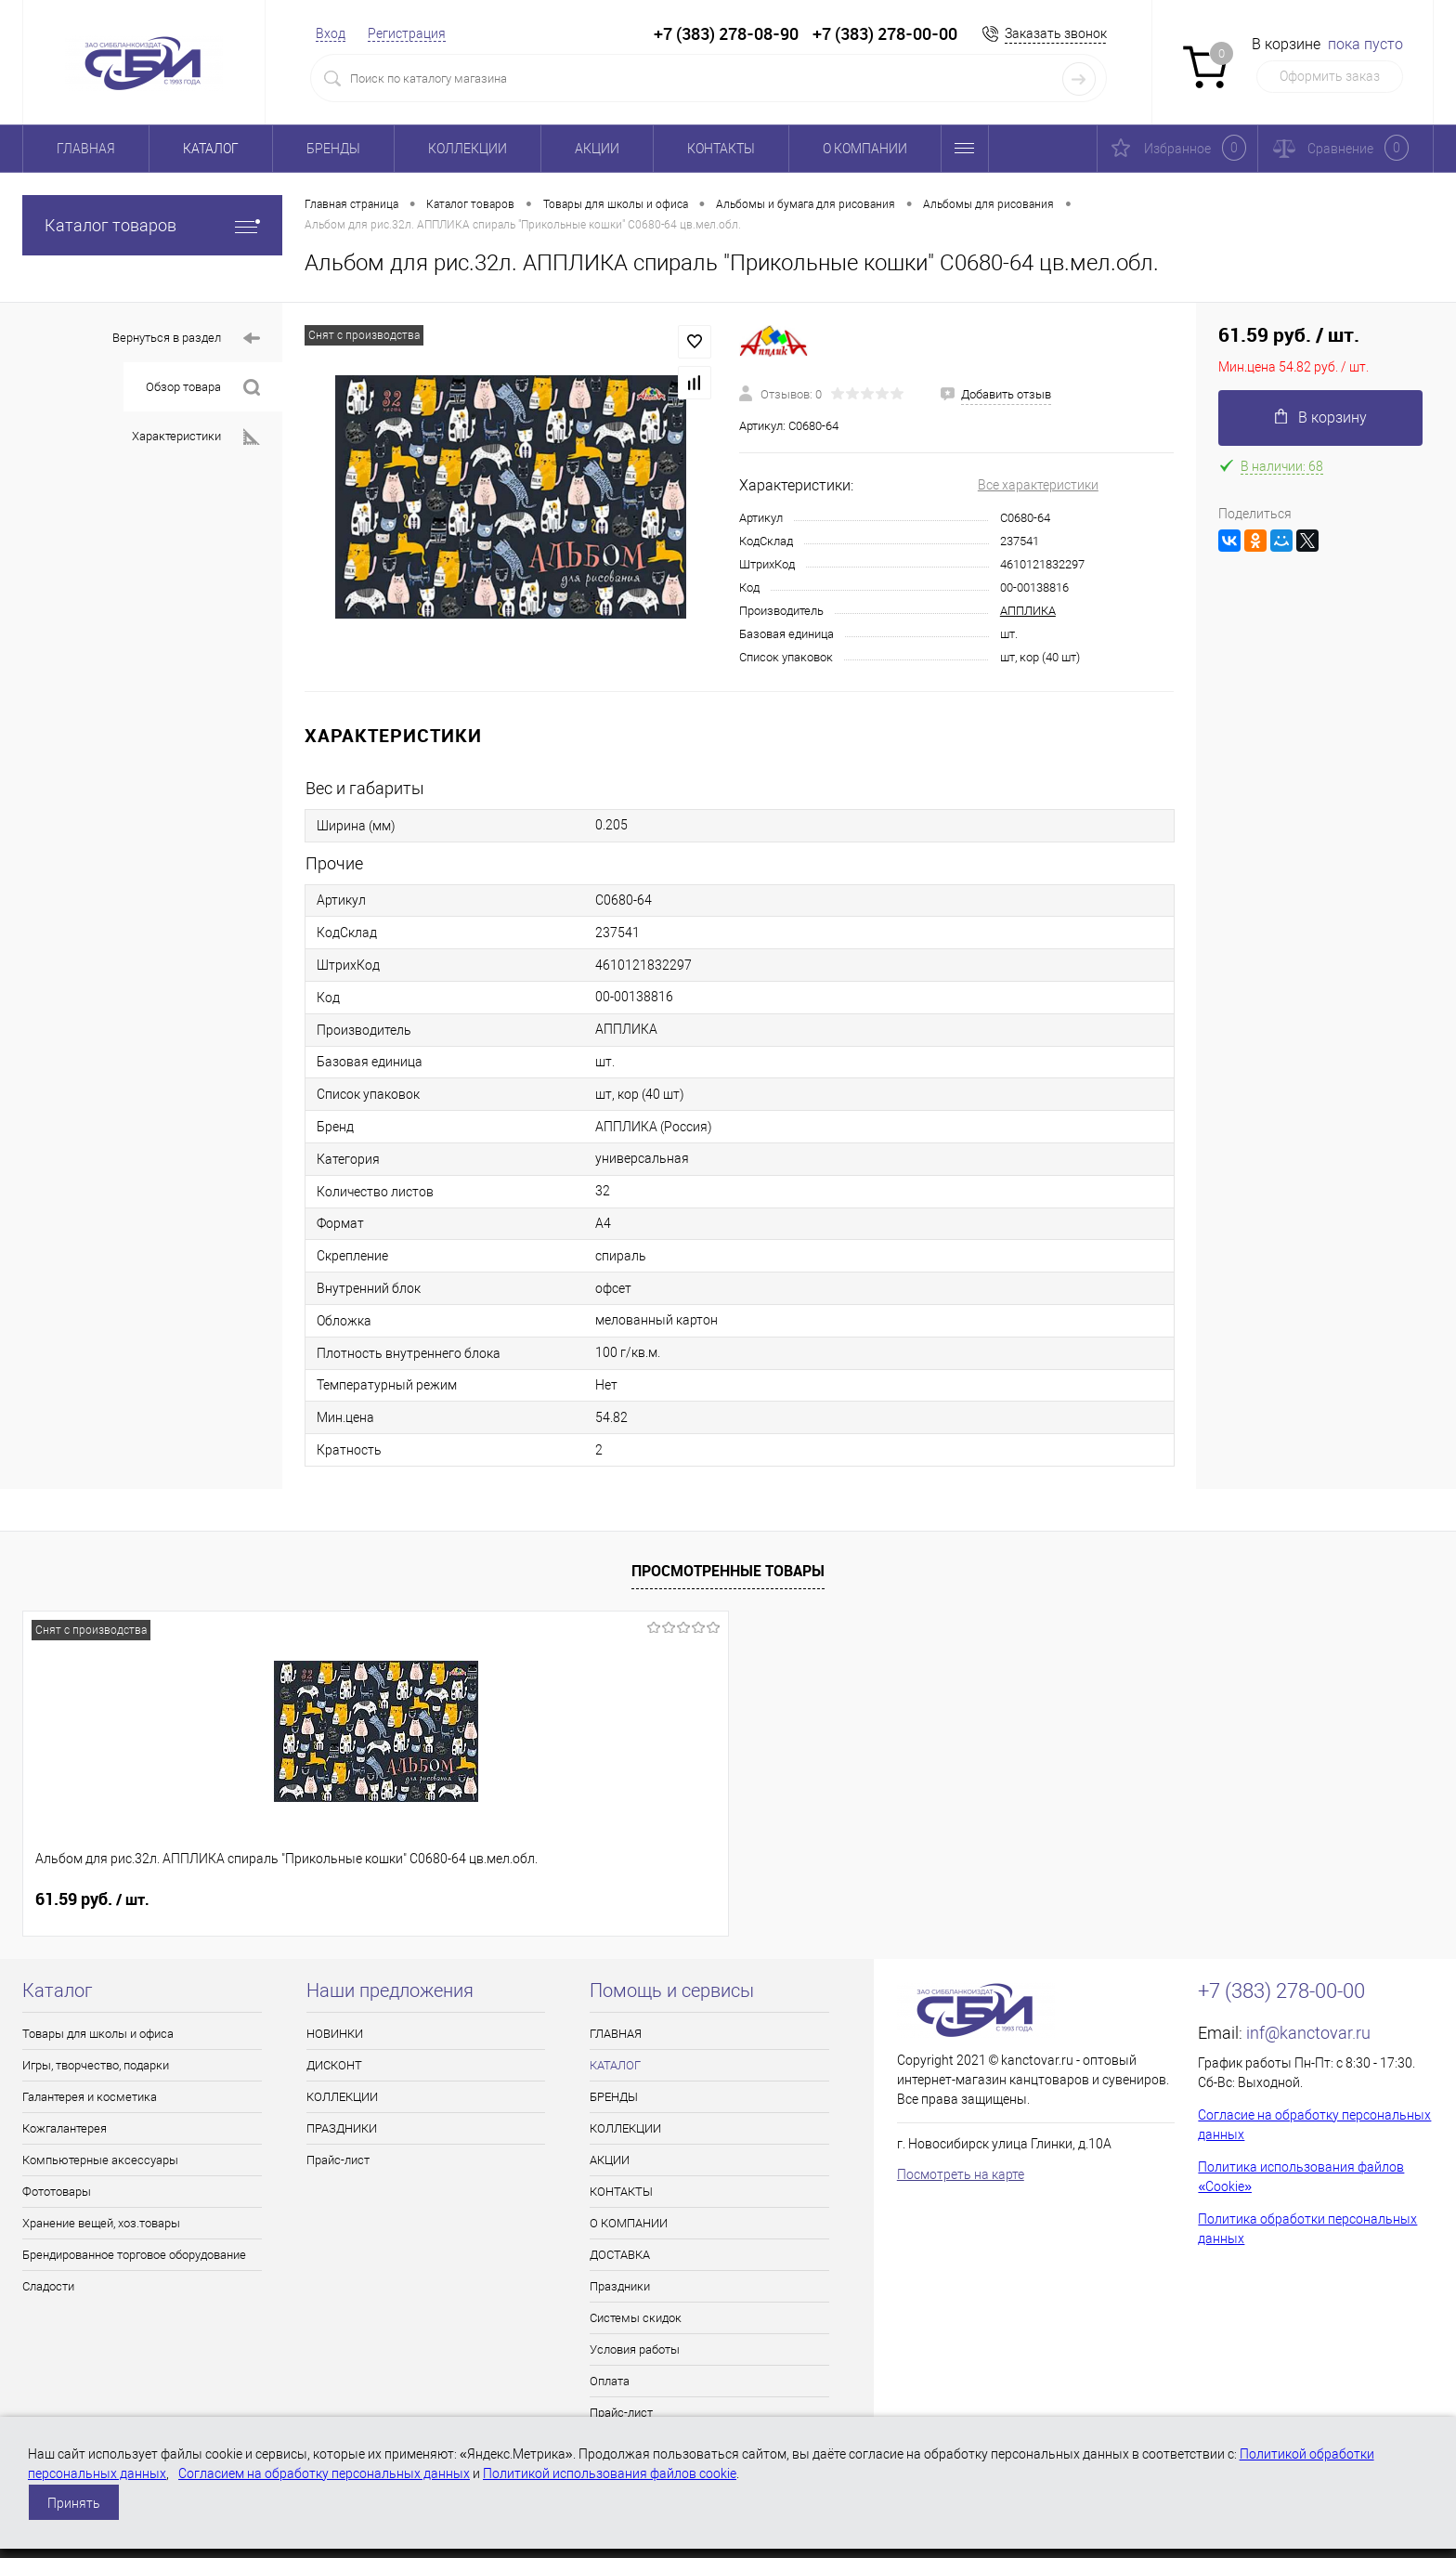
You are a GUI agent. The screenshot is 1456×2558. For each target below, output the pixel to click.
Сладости (48, 2286)
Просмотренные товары (728, 1570)
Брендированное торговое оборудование (134, 2255)
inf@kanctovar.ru (1308, 2032)
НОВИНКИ (334, 2034)
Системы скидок (636, 2318)
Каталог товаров (152, 225)
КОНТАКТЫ (721, 148)
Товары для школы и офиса (98, 2034)
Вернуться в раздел (186, 338)
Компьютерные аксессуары (100, 2160)
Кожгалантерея (64, 2128)
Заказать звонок (1056, 33)
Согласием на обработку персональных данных (324, 2473)
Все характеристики (1038, 484)
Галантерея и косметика (89, 2097)
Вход (330, 33)
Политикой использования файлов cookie (609, 2473)
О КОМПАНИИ (865, 148)
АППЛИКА (1028, 611)
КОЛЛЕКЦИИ (467, 148)
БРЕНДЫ (333, 148)
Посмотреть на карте (960, 2174)
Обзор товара (203, 388)
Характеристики (196, 437)
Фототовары (56, 2192)
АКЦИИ (597, 148)
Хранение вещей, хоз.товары (101, 2223)
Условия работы (635, 2349)
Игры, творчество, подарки (95, 2065)
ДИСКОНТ (334, 2065)
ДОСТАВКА (620, 2255)
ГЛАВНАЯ (86, 148)
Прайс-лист (338, 2160)
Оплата (610, 2381)
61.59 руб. (92, 1899)
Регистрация (407, 33)
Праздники (620, 2286)
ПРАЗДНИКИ (341, 2128)
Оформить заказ (1330, 76)
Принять (73, 2503)
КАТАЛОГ (211, 148)
